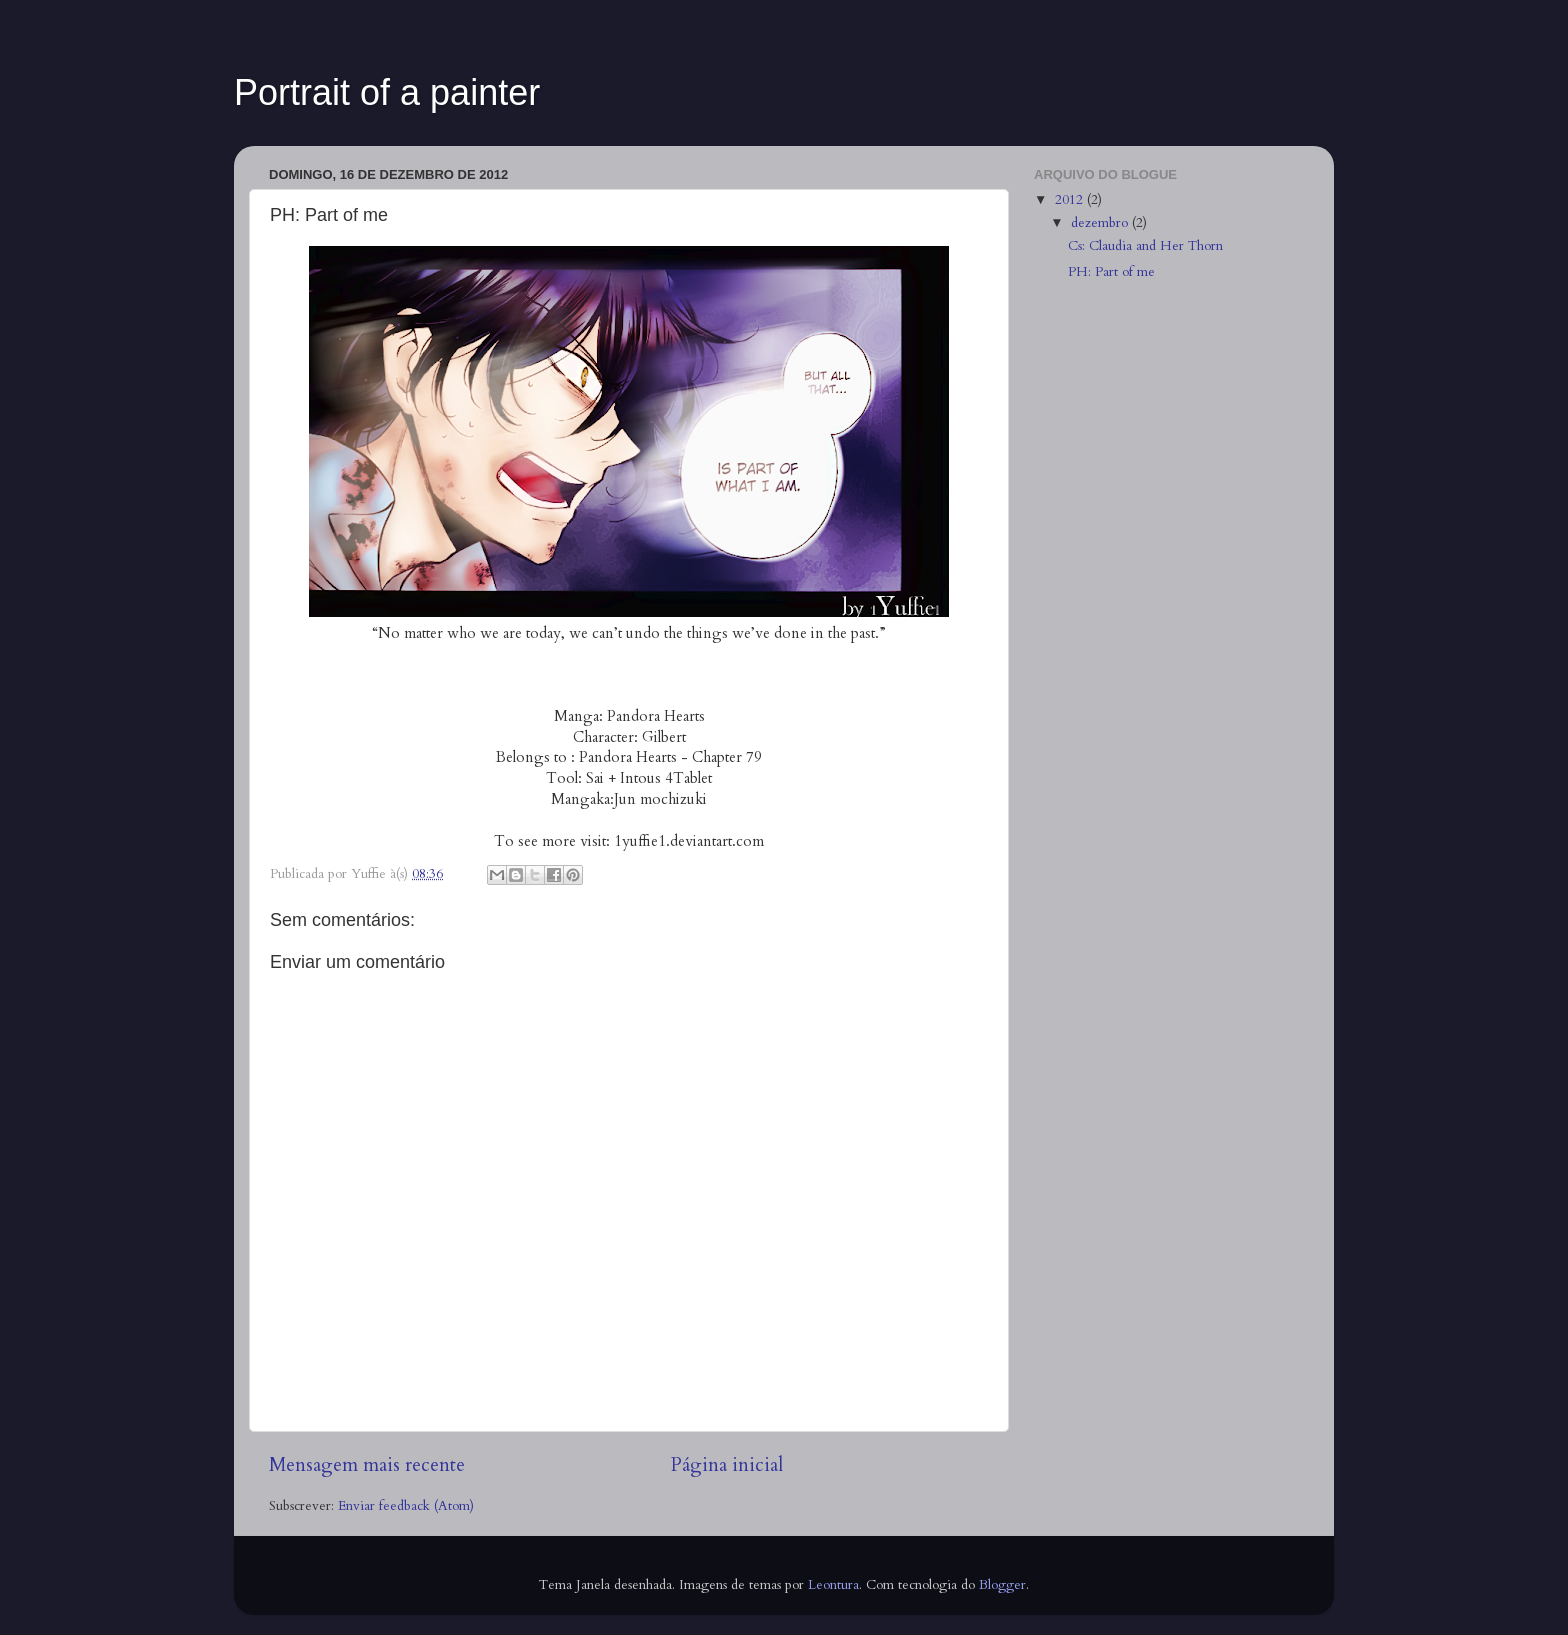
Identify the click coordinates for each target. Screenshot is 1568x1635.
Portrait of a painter (387, 92)
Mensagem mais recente (367, 1465)
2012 (1071, 200)
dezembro (1101, 223)
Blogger (1002, 1585)
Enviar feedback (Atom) (406, 1506)
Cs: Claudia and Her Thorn (1145, 246)
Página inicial (727, 1465)
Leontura (833, 1585)
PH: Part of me (1111, 272)
